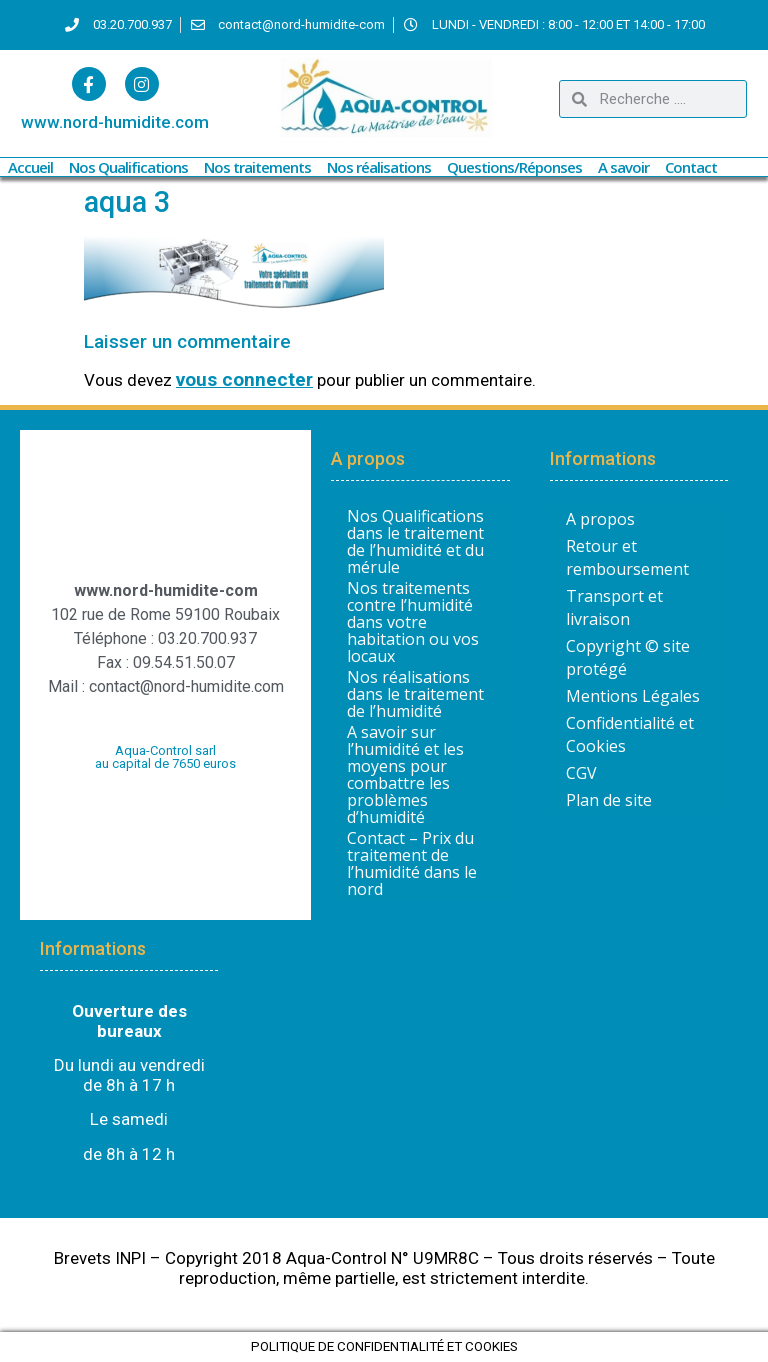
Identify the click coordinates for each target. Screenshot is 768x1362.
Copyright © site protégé (628, 657)
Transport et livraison (614, 607)
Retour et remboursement (627, 557)
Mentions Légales (633, 696)
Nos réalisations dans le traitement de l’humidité (415, 694)
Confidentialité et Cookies (630, 734)
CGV (581, 773)
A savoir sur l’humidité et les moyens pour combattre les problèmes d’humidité (405, 775)
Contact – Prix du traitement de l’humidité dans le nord (412, 864)
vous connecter (244, 379)
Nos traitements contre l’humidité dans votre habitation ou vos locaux (413, 622)
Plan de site (609, 800)
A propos (600, 519)
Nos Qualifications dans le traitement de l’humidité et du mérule (415, 542)
